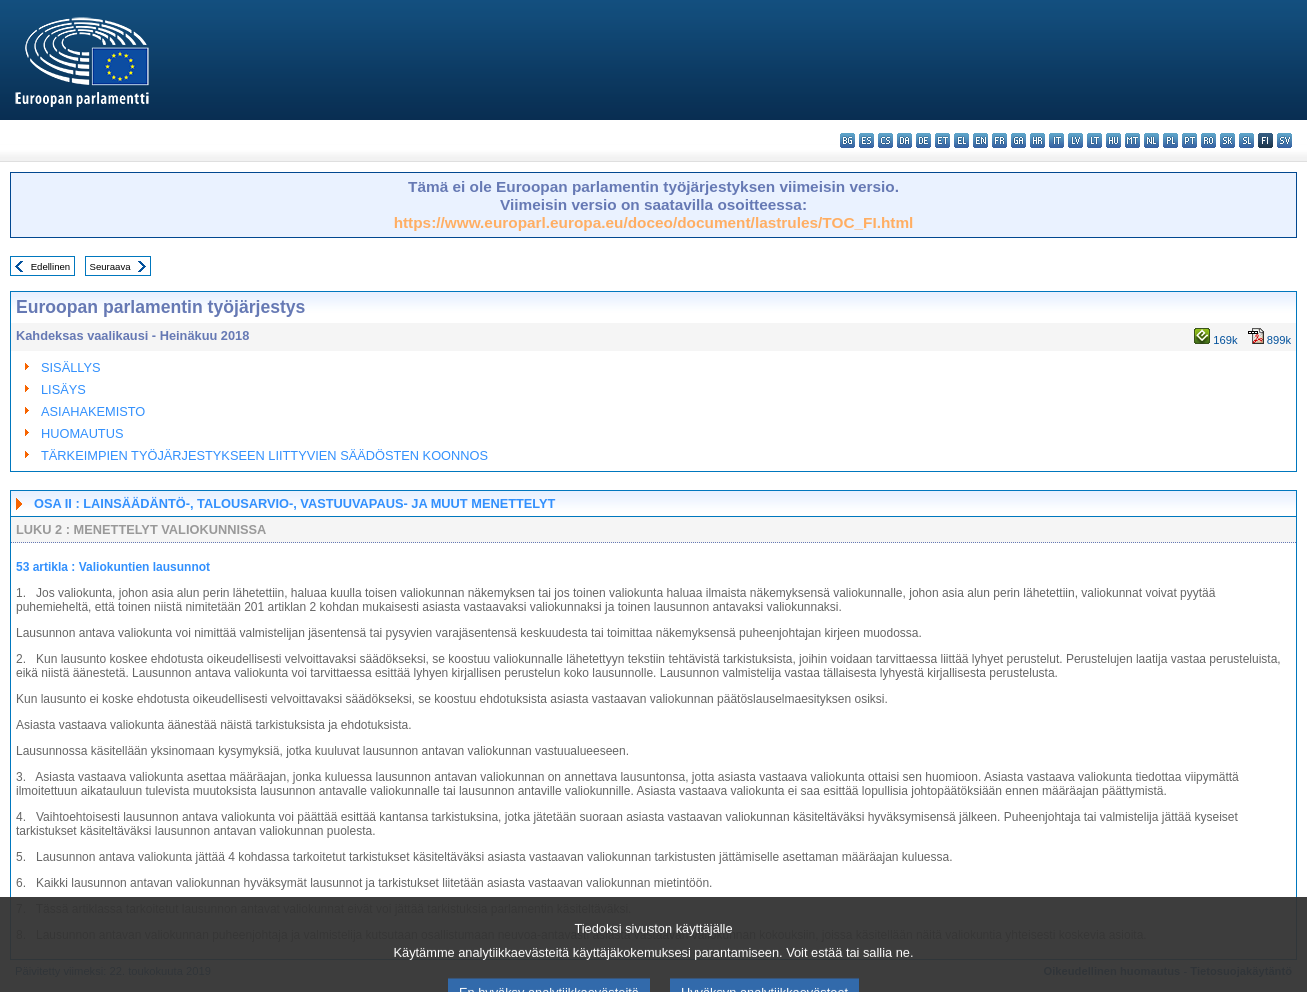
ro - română (1208, 140)
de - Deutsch (923, 140)
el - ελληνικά (961, 140)
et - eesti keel (942, 140)
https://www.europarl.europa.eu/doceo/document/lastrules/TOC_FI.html (654, 222)
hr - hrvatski (1037, 140)
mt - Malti (1132, 140)
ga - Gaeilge (1018, 140)
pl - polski (1170, 140)
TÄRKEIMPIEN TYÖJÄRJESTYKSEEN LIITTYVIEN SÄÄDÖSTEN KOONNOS (264, 455)
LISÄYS (63, 389)
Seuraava (110, 266)
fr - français (999, 140)
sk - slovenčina (1227, 140)
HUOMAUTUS (82, 433)
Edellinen (50, 266)
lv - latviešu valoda (1075, 140)
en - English (980, 140)
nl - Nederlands (1151, 140)
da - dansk (904, 140)
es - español (866, 140)
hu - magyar (1113, 140)
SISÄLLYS (71, 367)
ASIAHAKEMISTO (93, 411)
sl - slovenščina (1246, 140)
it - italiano (1056, 140)
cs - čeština (885, 140)
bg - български (847, 140)
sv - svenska (1284, 140)
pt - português (1189, 140)
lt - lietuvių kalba (1094, 140)
